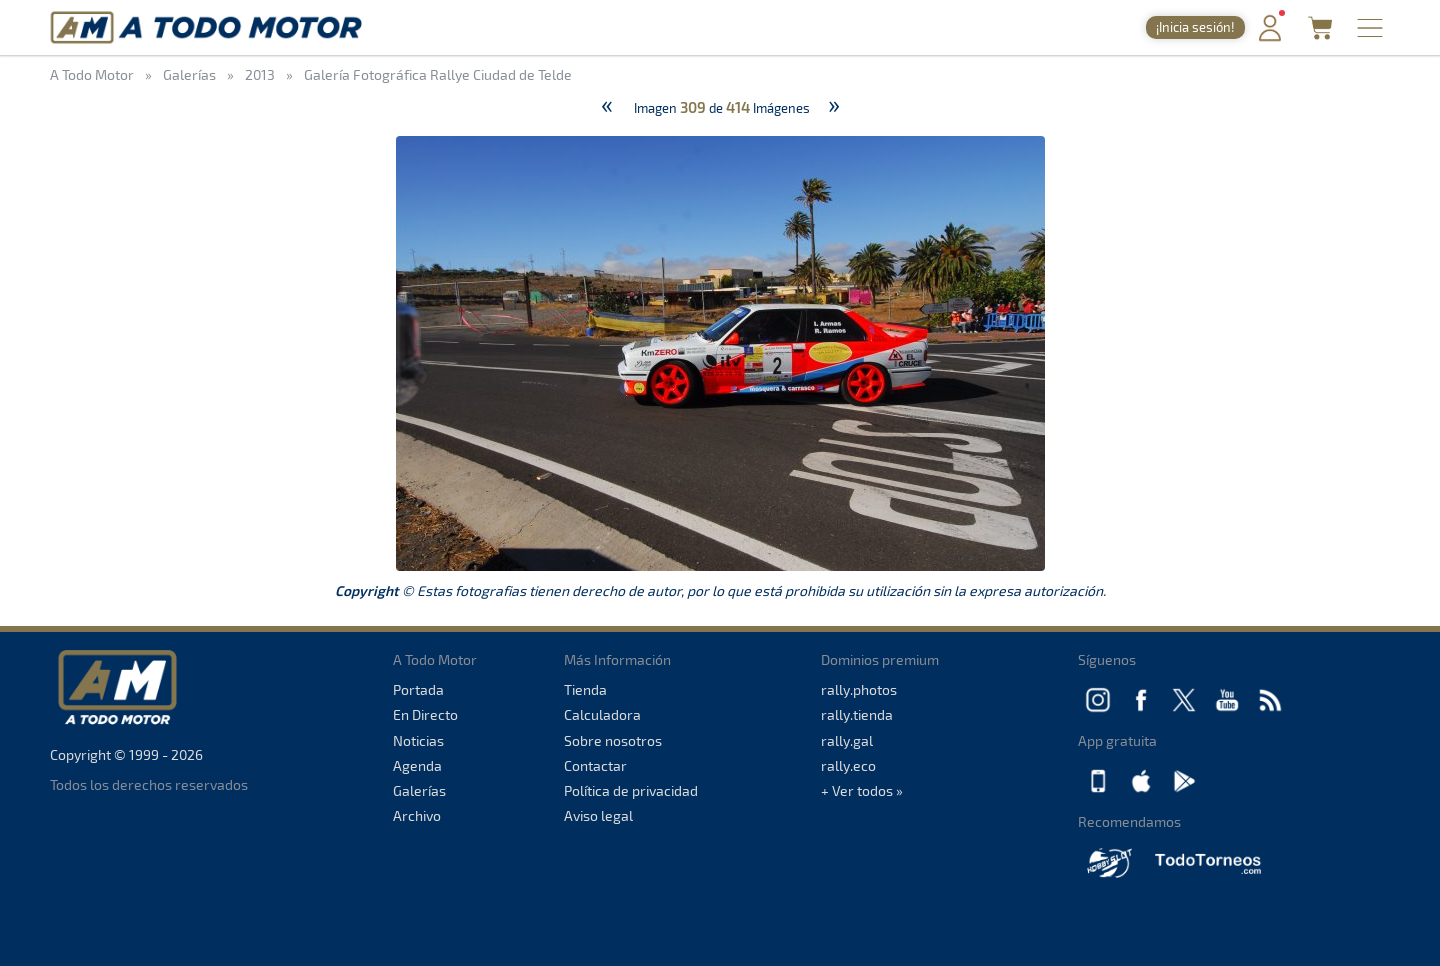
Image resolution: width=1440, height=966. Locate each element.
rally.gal (847, 740)
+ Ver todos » (862, 790)
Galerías (419, 790)
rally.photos (859, 689)
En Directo (425, 714)
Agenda (417, 765)
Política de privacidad (631, 790)
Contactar (595, 765)
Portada (418, 689)
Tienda (585, 689)
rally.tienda (857, 714)
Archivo (417, 815)
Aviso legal (598, 815)
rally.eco (848, 765)
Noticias (418, 740)
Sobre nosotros (613, 740)
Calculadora (602, 714)
